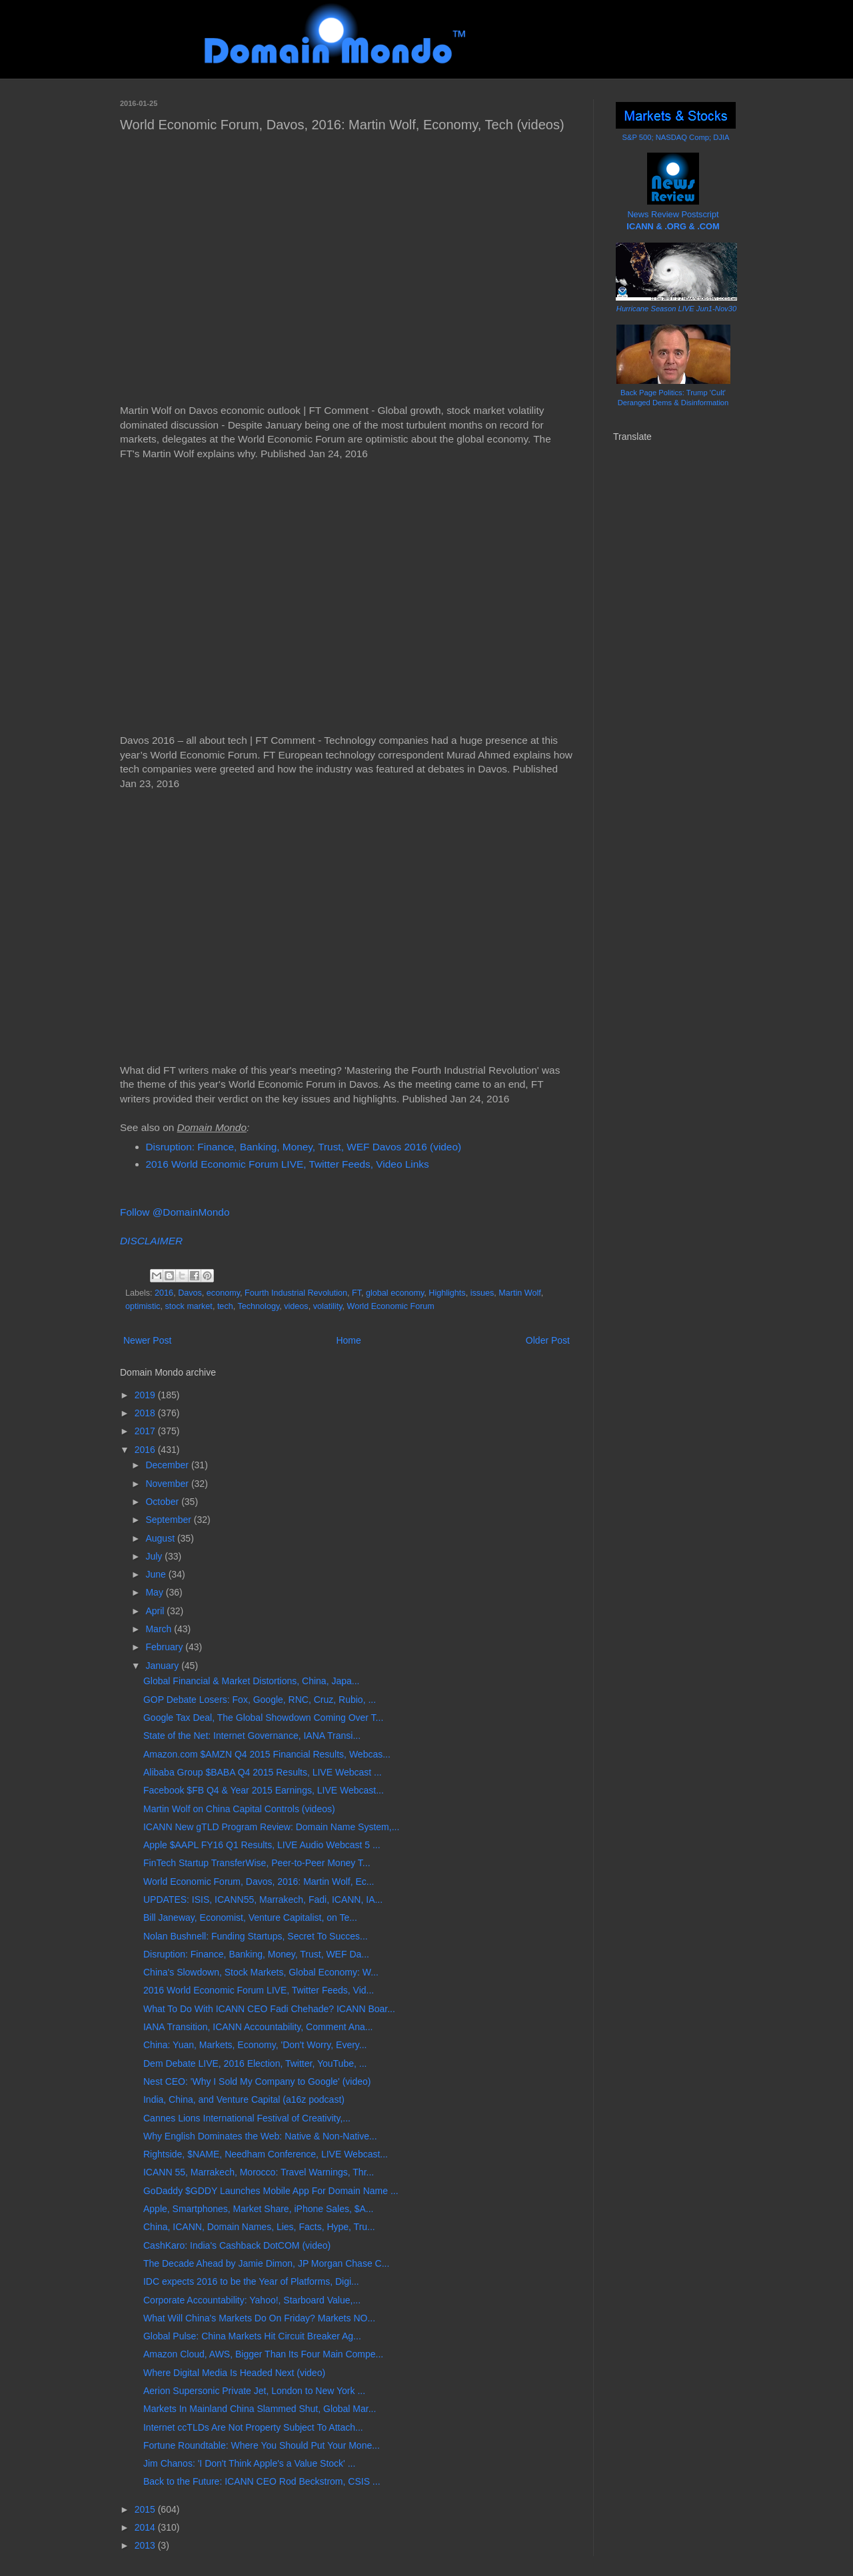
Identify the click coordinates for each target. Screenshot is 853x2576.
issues (482, 1293)
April (156, 1611)
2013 (146, 2545)
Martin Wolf (519, 1293)
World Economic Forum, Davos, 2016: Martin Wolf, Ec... (259, 1881)
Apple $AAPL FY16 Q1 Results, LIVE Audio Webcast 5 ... (262, 1845)
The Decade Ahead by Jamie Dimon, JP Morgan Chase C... (266, 2263)
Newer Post (147, 1340)
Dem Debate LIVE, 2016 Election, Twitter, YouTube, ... (255, 2063)
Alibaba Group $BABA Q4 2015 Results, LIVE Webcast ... (262, 1772)
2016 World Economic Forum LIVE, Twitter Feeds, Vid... (258, 1990)
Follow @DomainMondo (174, 1212)
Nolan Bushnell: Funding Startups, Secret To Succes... (255, 1936)
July (155, 1556)
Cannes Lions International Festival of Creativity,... (247, 2118)
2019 (146, 1395)
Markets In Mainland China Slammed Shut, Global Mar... (259, 2408)
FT (356, 1293)
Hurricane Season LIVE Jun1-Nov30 (676, 309)
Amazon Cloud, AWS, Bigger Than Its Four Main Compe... (263, 2354)
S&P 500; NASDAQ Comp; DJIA (676, 137)
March (159, 1629)
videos (296, 1306)
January (163, 1665)
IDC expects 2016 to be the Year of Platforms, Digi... (251, 2281)
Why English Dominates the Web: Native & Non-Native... (260, 2136)
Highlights (446, 1293)
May (155, 1592)
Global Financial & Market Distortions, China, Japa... (251, 1681)
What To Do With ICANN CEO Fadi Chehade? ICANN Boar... (269, 2008)
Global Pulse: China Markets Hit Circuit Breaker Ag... (252, 2336)
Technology (258, 1306)
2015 (146, 2509)
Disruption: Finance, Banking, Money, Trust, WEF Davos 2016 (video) (304, 1146)
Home (348, 1340)
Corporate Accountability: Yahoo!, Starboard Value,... (252, 2300)
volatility (328, 1306)
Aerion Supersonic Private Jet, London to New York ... (254, 2390)
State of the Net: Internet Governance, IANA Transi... (252, 1735)
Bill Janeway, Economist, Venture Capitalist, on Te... (250, 1917)
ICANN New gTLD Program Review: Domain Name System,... (271, 1827)
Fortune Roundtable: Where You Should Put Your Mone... (261, 2445)
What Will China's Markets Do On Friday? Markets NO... (259, 2318)
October (163, 1501)
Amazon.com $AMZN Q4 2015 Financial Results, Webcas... (267, 1754)
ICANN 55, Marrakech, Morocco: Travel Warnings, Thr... (258, 2172)
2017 (146, 1431)
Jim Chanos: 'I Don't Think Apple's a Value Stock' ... (249, 2463)
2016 (164, 1293)
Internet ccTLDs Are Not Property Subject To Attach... (253, 2427)
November (168, 1483)
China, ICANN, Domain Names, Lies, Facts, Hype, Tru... (259, 2226)
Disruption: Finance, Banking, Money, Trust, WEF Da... (256, 1954)
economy (223, 1293)
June (156, 1574)
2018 (146, 1413)
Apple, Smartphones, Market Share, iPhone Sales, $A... (258, 2208)
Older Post (548, 1340)
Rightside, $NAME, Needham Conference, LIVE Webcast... (265, 2154)
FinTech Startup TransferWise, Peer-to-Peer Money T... (257, 1863)
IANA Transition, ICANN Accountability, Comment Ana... (258, 2026)
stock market (188, 1306)
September (169, 1519)
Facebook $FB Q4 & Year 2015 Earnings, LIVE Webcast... (263, 1790)
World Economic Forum (390, 1306)
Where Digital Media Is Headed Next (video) (234, 2372)
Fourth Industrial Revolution (296, 1293)
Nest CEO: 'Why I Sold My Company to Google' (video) (257, 2081)
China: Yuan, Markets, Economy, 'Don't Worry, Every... (255, 2044)
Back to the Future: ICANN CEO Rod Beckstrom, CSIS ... (262, 2481)
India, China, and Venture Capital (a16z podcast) (244, 2099)
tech (225, 1306)
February (165, 1647)
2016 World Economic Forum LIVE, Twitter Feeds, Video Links (287, 1164)
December (168, 1465)
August (161, 1538)
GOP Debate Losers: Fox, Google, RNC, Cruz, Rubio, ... (259, 1699)
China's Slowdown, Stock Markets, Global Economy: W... (261, 1972)
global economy (395, 1293)
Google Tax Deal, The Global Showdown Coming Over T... (263, 1717)
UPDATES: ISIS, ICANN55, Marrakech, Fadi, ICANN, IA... (263, 1899)
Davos (190, 1293)
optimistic (142, 1306)
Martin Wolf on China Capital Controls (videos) (239, 1809)
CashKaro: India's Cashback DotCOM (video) (237, 2245)
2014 (146, 2527)
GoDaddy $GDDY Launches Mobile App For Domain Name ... (271, 2190)
